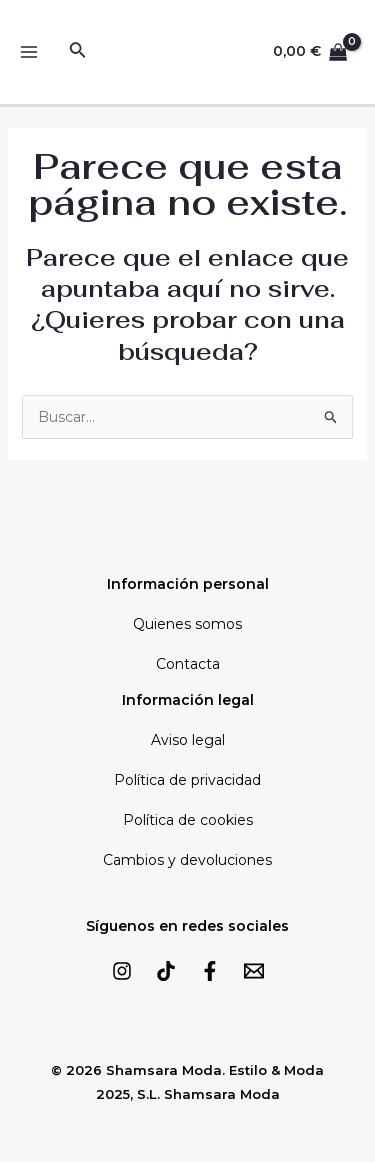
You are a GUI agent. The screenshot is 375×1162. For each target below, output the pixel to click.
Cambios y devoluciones (187, 860)
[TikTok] (166, 971)
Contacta (188, 664)
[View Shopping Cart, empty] (310, 52)
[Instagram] (122, 971)
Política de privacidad (187, 780)
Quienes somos (187, 624)
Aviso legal (188, 740)
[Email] (254, 971)
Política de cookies (188, 820)
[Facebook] (210, 971)
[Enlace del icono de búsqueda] (78, 52)
